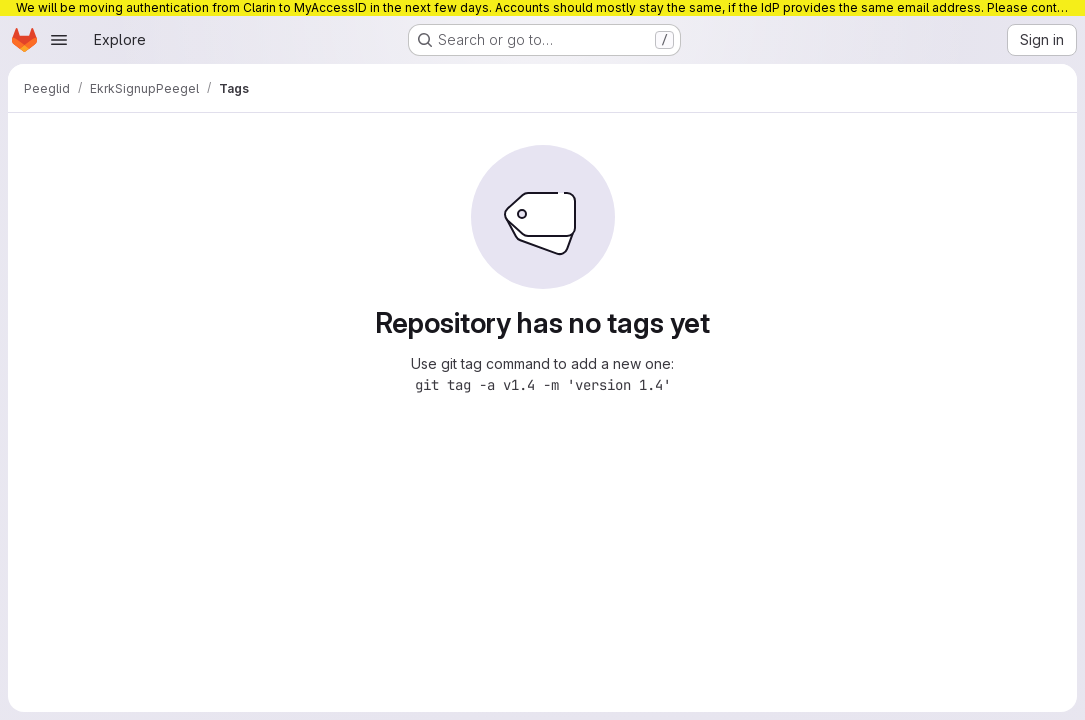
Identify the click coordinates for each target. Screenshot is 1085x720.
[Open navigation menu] (59, 40)
